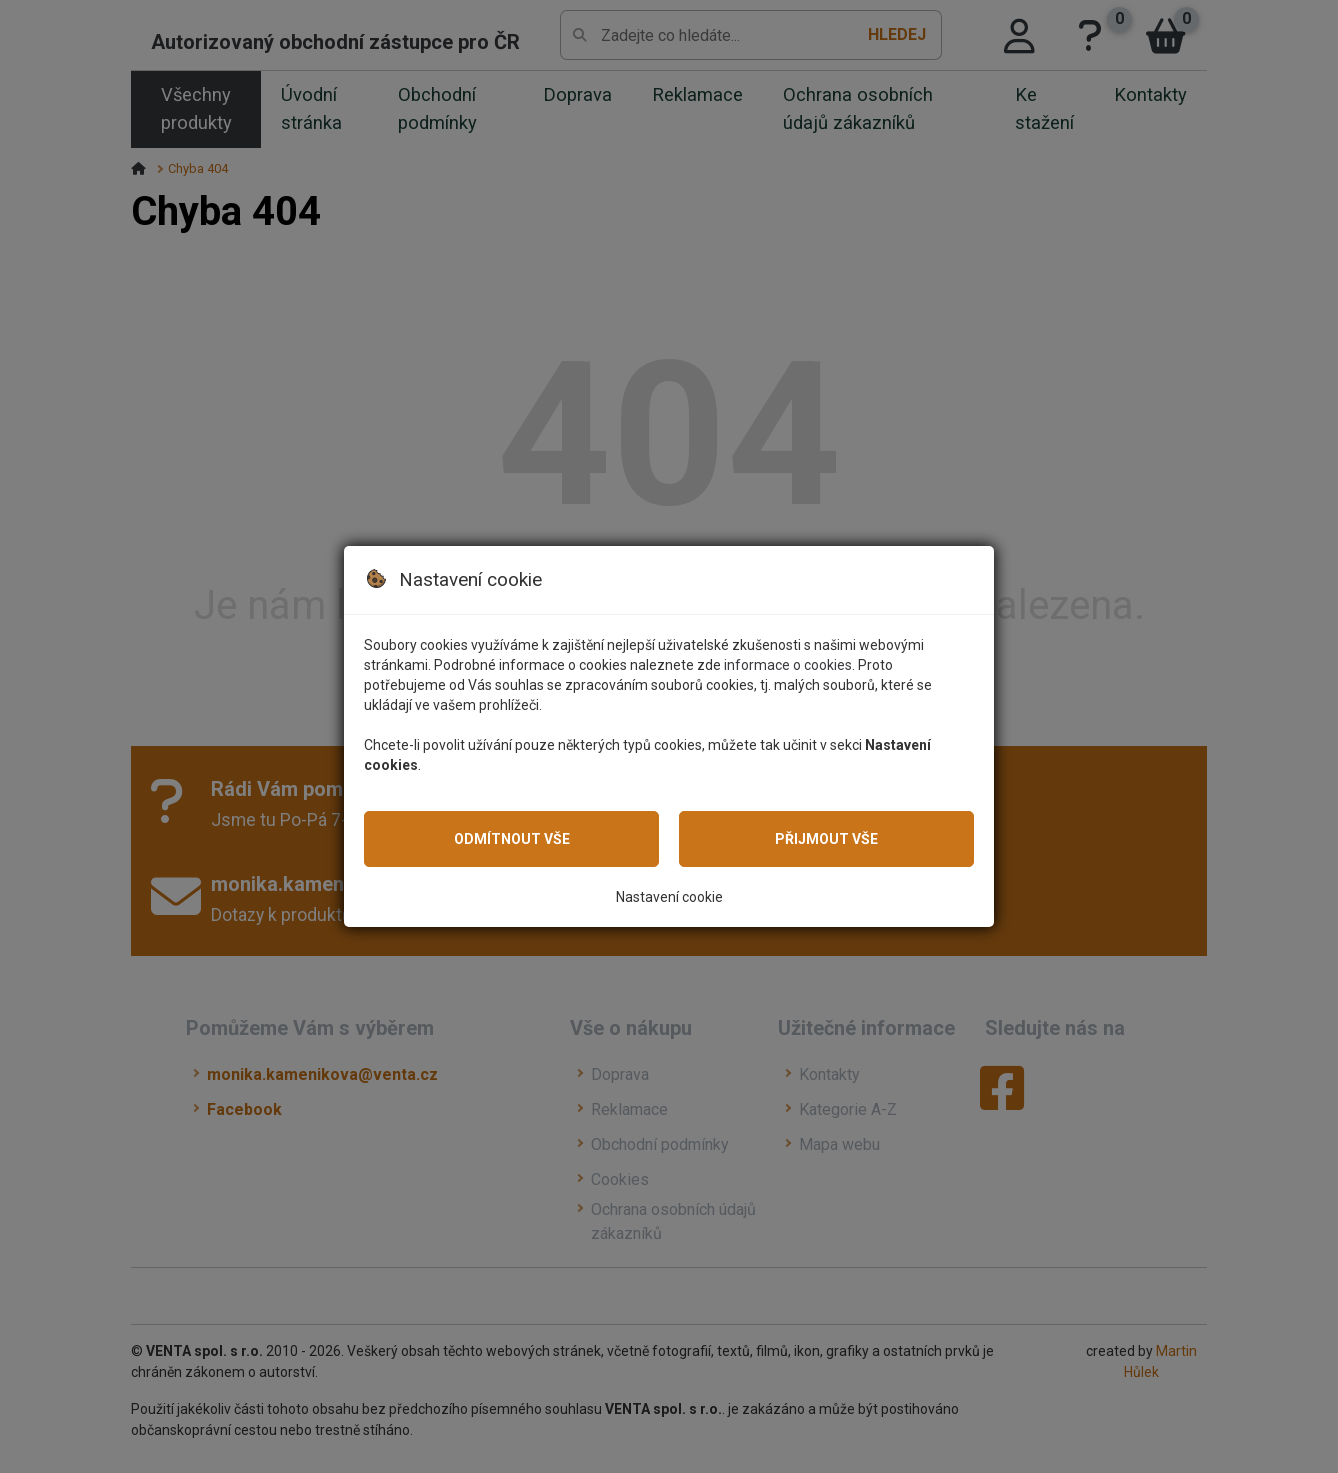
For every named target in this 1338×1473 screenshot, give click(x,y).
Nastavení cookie (669, 897)
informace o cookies (788, 665)
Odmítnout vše (512, 839)
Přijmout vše (826, 839)
